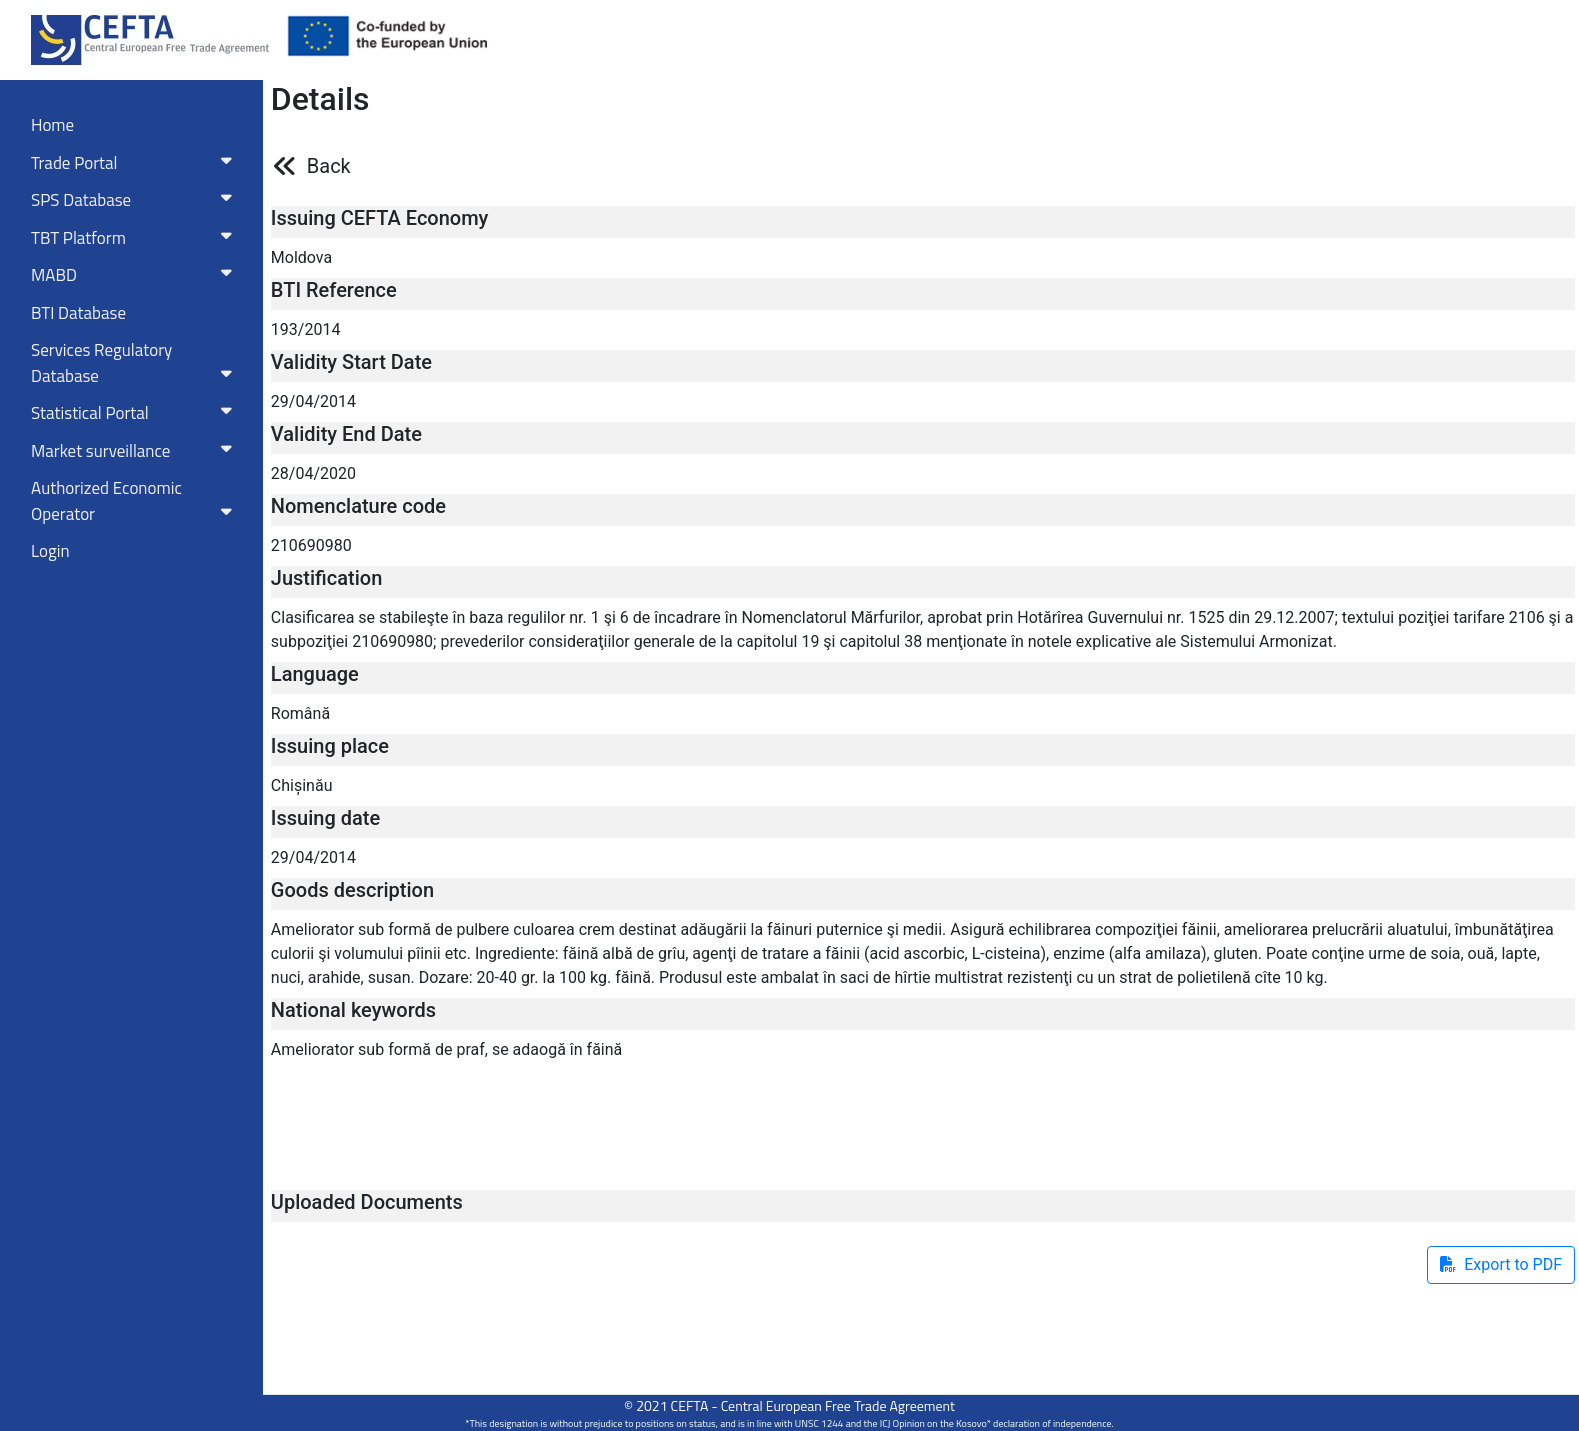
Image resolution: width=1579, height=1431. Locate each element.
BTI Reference (334, 290)
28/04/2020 (313, 473)
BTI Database (78, 313)
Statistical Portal (135, 413)
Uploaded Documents (367, 1202)
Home (52, 125)
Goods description (352, 890)
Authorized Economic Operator (135, 501)
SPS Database (135, 200)
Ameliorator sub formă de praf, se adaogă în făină (446, 1049)
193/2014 (306, 329)
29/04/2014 (313, 401)
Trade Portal (135, 163)
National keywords (353, 1010)
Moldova (301, 257)
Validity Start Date (351, 362)
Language (315, 674)
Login (50, 551)
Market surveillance (135, 451)
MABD (135, 275)
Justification (326, 578)
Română (300, 713)
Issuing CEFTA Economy (380, 218)
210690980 (311, 545)
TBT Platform (135, 238)
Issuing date (325, 818)
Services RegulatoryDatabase (135, 363)
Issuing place (330, 746)
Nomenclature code (358, 506)
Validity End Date (346, 434)
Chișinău (302, 785)
